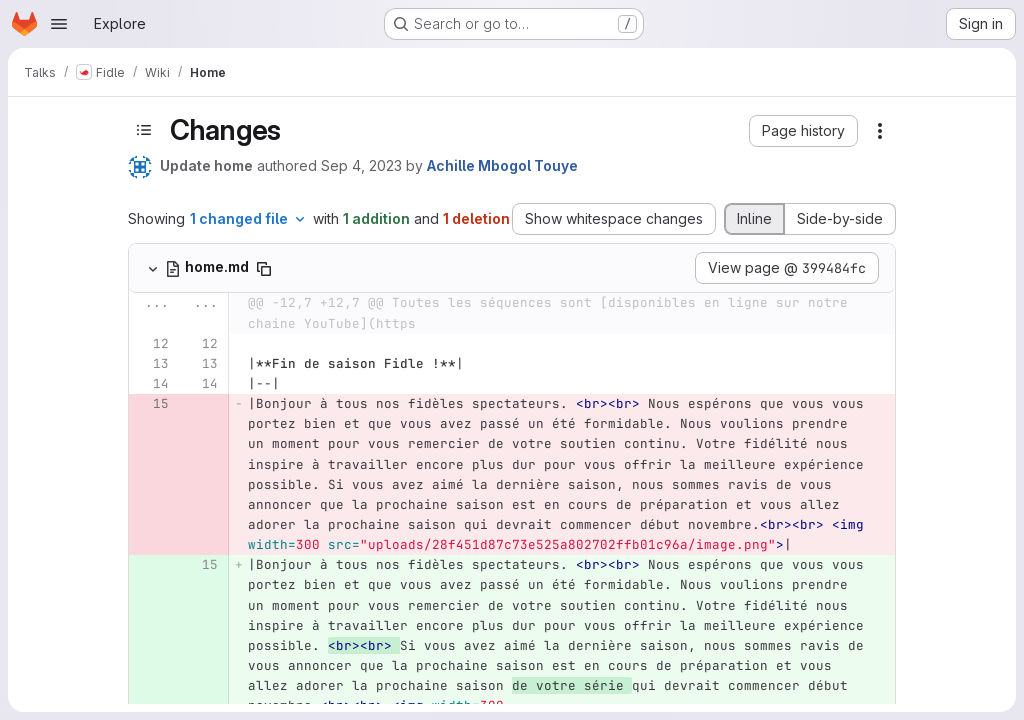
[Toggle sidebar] (144, 130)
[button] (803, 131)
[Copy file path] (264, 269)
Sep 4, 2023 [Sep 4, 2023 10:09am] (361, 165)
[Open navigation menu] (59, 24)
